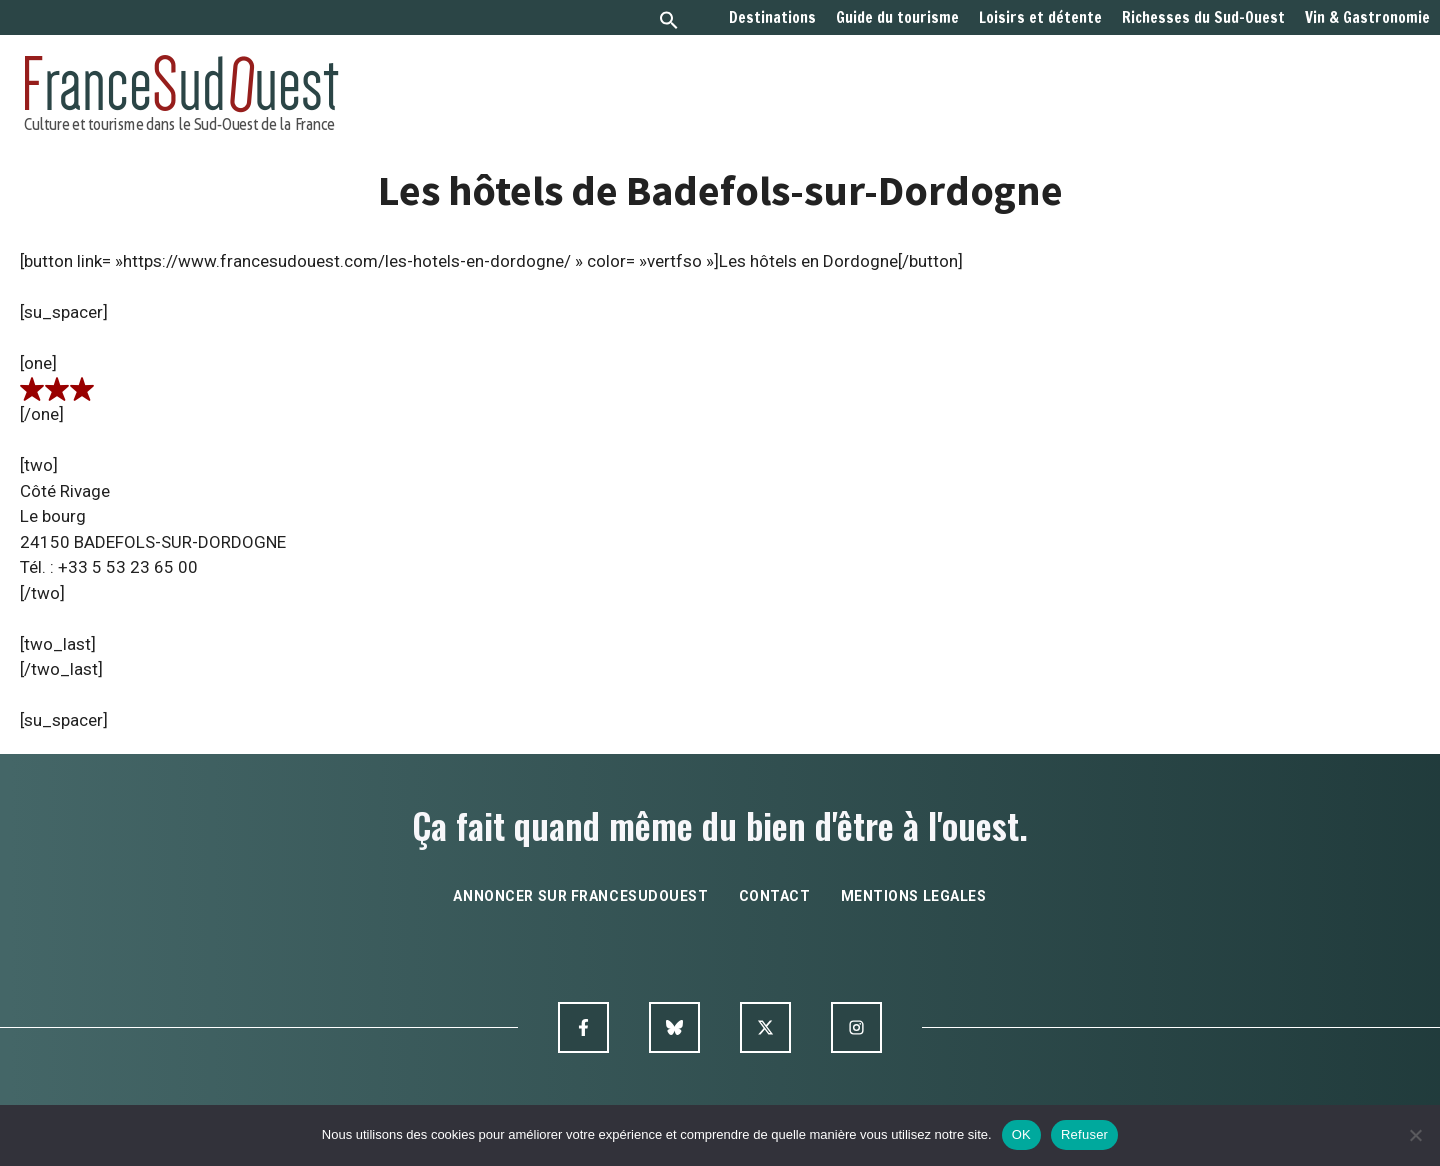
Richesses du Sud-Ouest (1203, 18)
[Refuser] (1415, 1135)
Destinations (772, 18)
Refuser (1084, 1134)
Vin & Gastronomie (1367, 18)
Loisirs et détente (1040, 18)
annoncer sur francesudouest (580, 896)
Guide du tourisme (897, 18)
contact (775, 896)
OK (1021, 1134)
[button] (669, 22)
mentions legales (914, 896)
